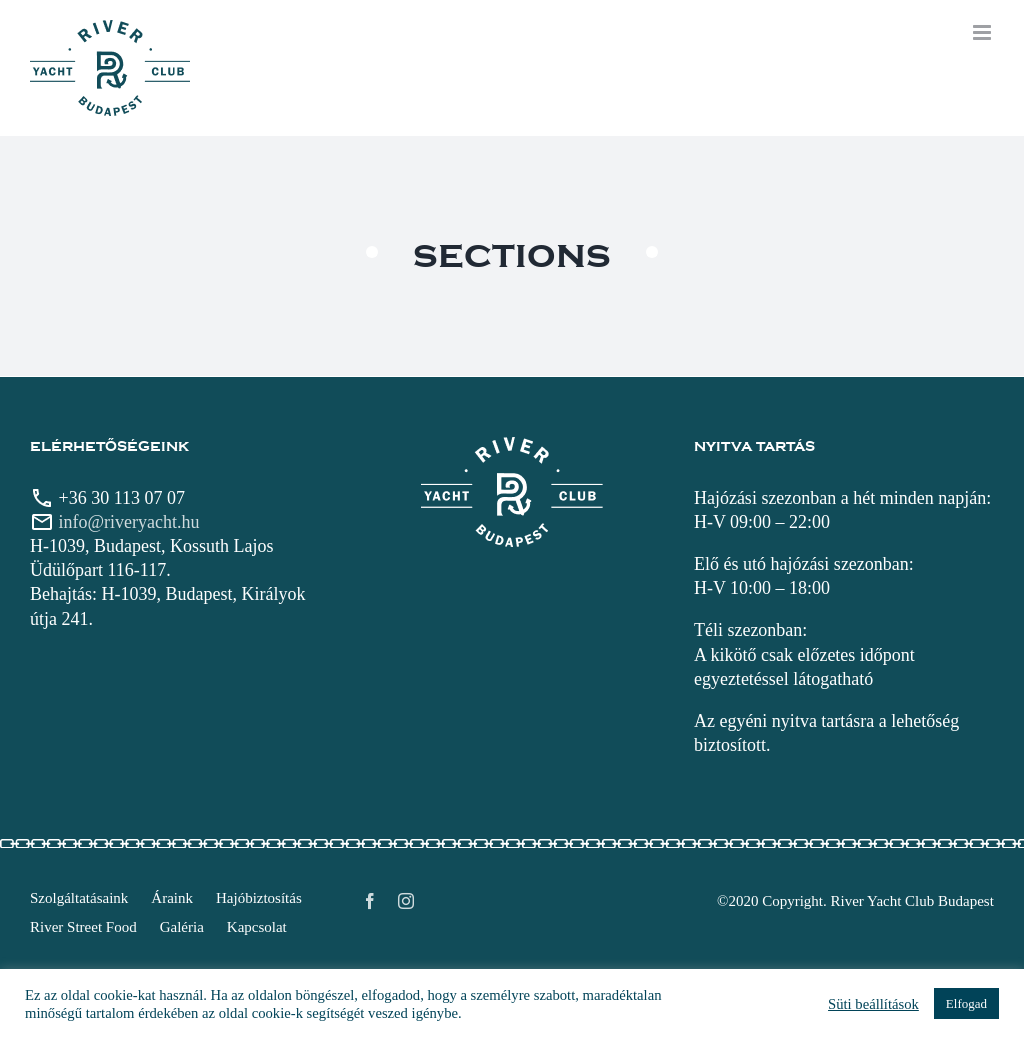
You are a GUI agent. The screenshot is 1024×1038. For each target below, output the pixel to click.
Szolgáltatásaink (79, 898)
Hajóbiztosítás (259, 898)
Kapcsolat (257, 927)
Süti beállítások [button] (873, 1004)
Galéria (182, 927)
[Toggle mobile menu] (983, 32)
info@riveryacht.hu (129, 522)
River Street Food (83, 927)
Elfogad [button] (966, 1003)
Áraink (172, 898)
